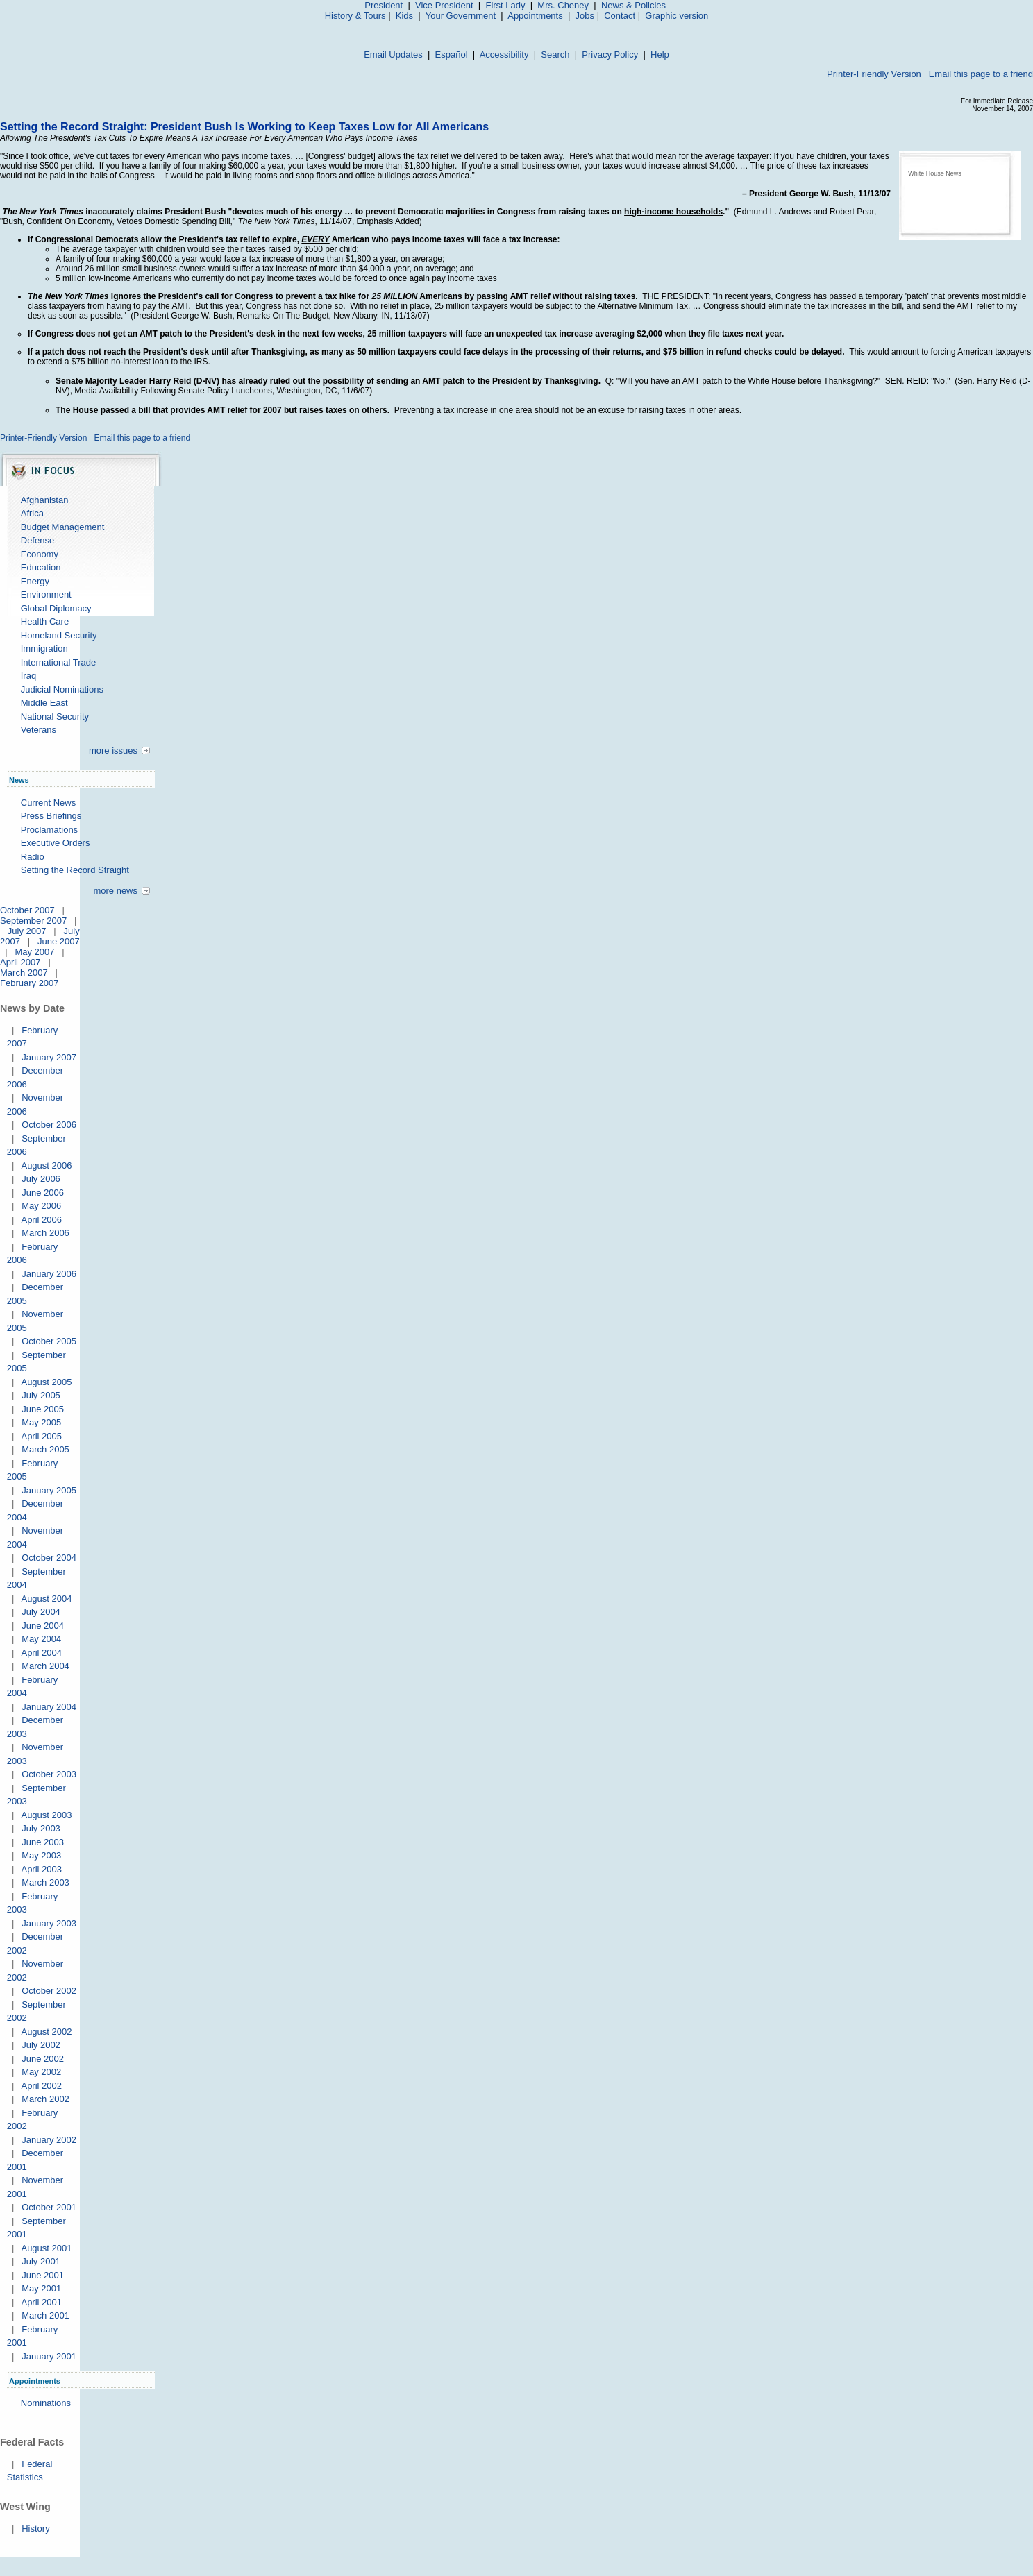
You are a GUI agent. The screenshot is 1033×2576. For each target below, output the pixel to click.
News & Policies (633, 5)
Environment (46, 594)
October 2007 (27, 910)
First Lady (505, 5)
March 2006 (45, 1233)
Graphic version (676, 15)
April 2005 (41, 1436)
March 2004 (45, 1666)
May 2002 (41, 2072)
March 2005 (45, 1449)
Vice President (444, 5)
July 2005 (41, 1395)
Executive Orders (55, 843)
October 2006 (49, 1124)
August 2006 (46, 1165)
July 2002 (41, 2045)
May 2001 (41, 2288)
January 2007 (49, 1057)
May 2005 (41, 1422)
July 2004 (41, 1612)
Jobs (585, 15)
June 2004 (43, 1625)
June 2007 (58, 941)
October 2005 (49, 1341)
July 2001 (41, 2261)
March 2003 (45, 1882)
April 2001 (41, 2302)
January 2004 (49, 1707)
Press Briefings (51, 816)
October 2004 (49, 1557)
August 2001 (46, 2248)
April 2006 (41, 1219)
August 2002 (46, 2031)
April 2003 (41, 1869)
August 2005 (46, 1382)
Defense (37, 540)
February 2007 (29, 983)
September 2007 (33, 920)
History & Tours (355, 15)
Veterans (38, 729)
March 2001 (45, 2315)
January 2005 (49, 1490)
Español (451, 54)
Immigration (44, 648)
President (383, 5)
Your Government (461, 15)
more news (115, 891)
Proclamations (49, 829)
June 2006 (43, 1192)
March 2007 (24, 972)
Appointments (535, 15)
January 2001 (49, 2356)
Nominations (46, 2403)
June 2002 (43, 2058)
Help (659, 54)
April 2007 (20, 962)
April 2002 (41, 2086)
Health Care (45, 621)
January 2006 (49, 1274)
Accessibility (504, 54)
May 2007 (34, 952)
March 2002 (45, 2099)
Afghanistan (45, 500)
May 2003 (41, 1855)
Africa (32, 513)
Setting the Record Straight (75, 870)
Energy (35, 581)
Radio (32, 856)
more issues (113, 750)
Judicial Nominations (62, 689)
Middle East (44, 702)
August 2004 (46, 1598)
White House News (934, 173)
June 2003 (43, 1842)
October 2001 (49, 2207)
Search (555, 54)
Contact (619, 15)
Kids (404, 15)
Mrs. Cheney (563, 5)
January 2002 (49, 2140)
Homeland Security (59, 635)
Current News (48, 802)
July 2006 (41, 1178)
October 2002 (49, 1990)
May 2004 (41, 1639)
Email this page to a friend (981, 74)
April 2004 (41, 1652)
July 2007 (27, 931)
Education (41, 567)
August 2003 (46, 1815)
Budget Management (63, 527)
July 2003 (41, 1828)
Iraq (28, 675)
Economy (39, 554)
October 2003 (49, 1774)
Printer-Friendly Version (874, 74)
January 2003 (49, 1923)
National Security (55, 716)
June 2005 (43, 1409)
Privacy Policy (610, 54)
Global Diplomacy (56, 608)
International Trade (58, 662)
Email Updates (393, 54)
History (35, 2528)
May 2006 (41, 1206)
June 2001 (43, 2275)
